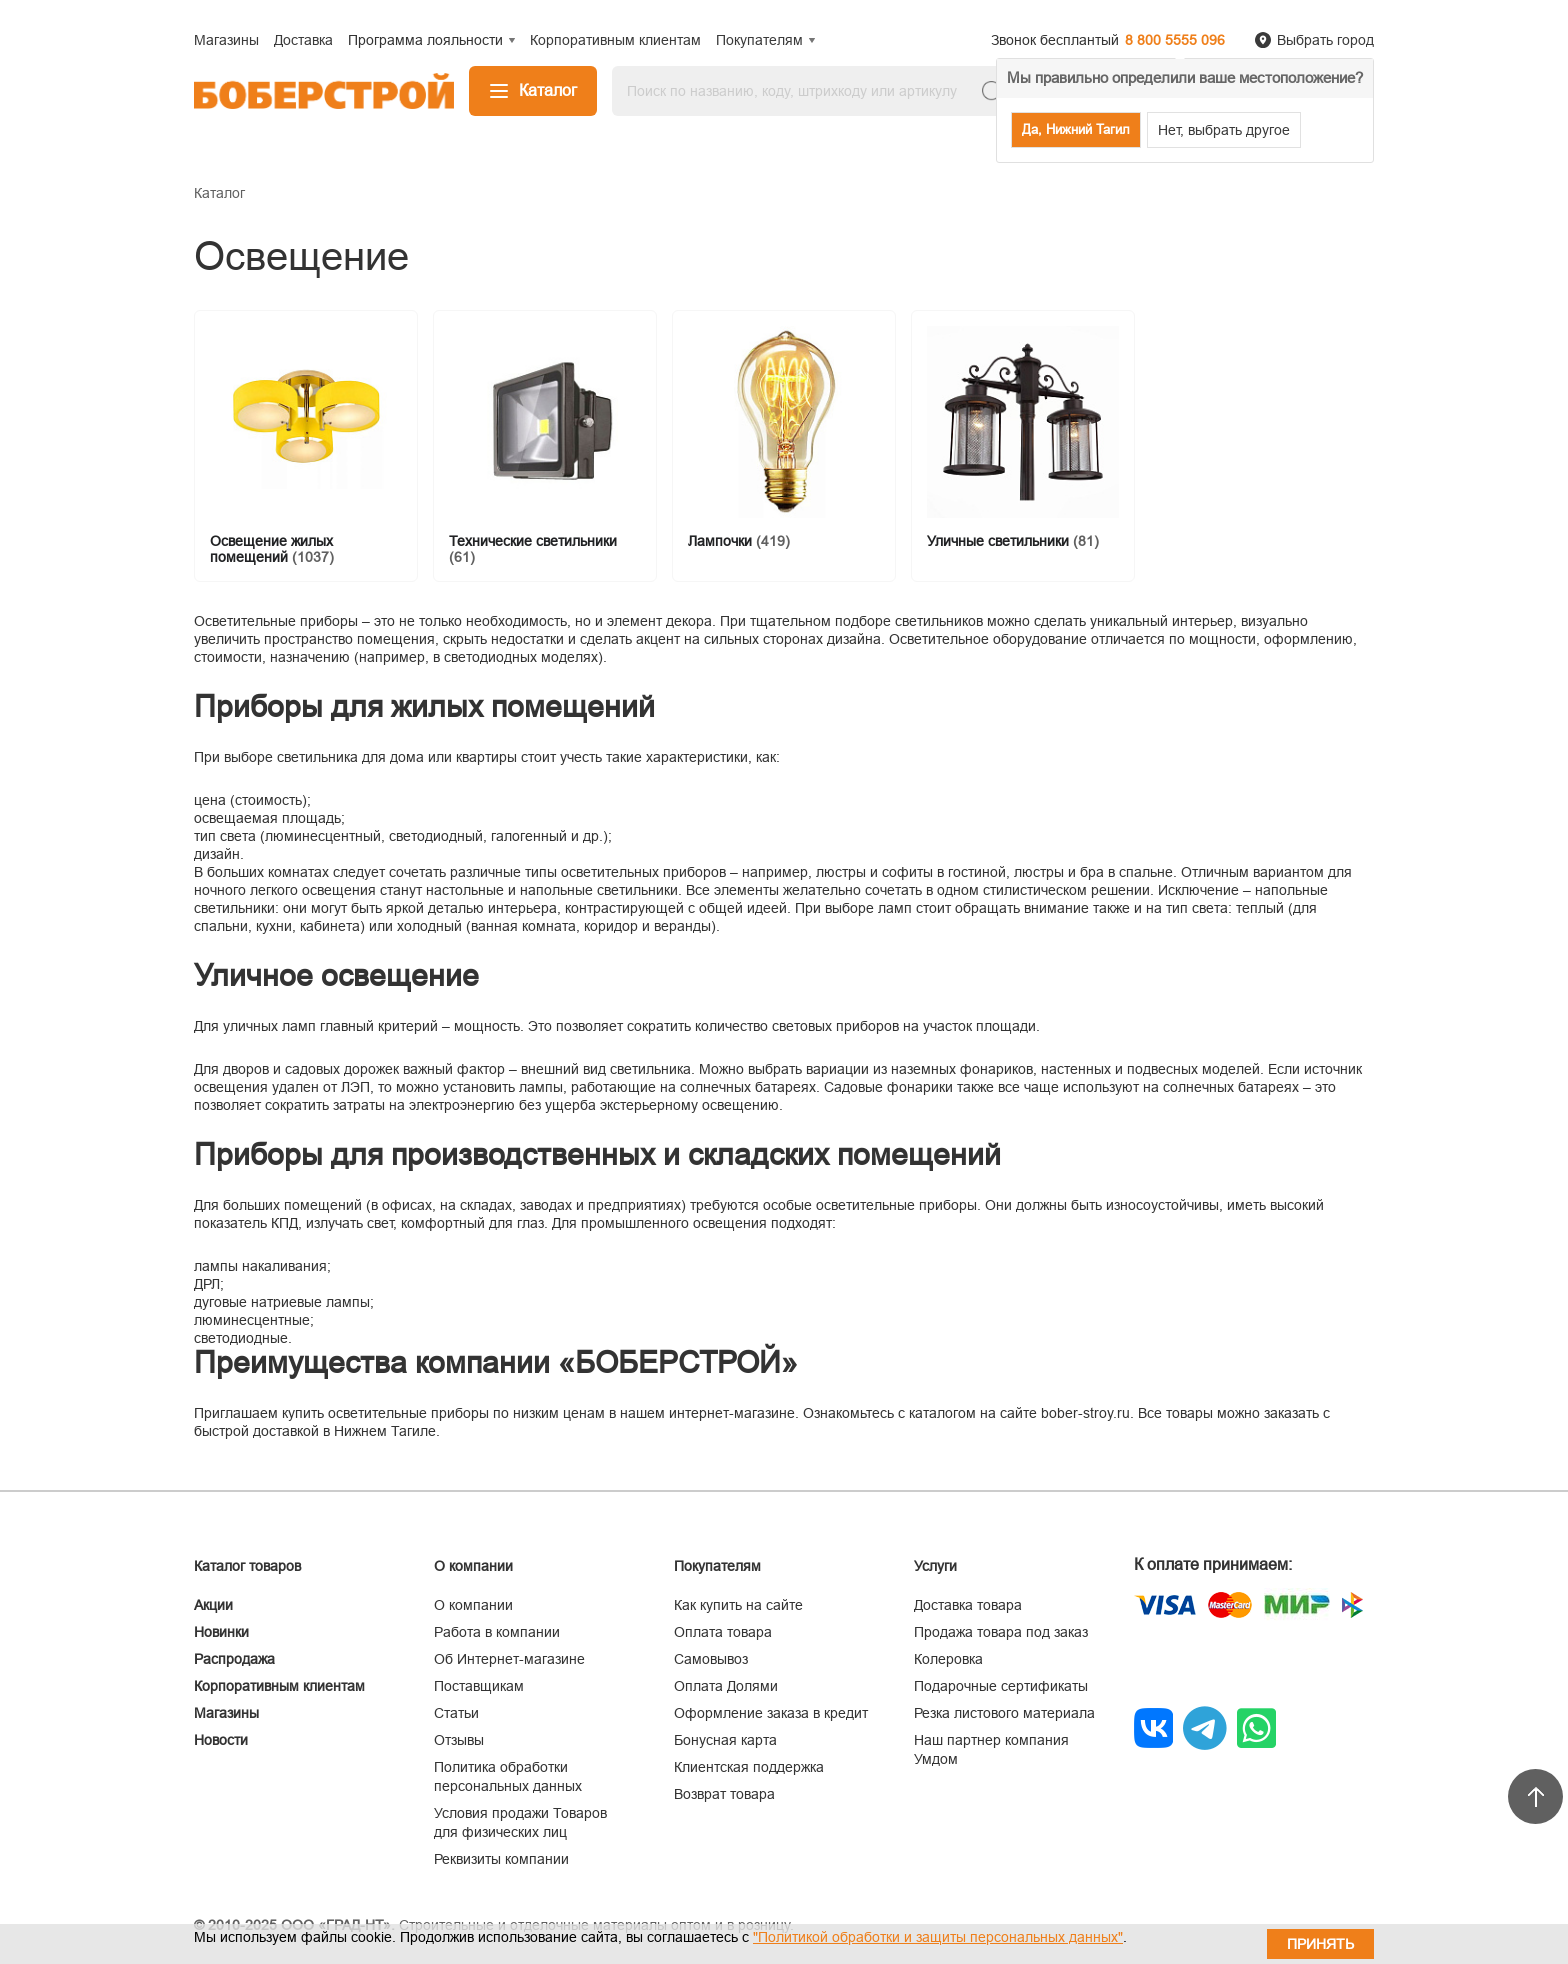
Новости (221, 1740)
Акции (213, 1605)
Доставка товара (968, 1605)
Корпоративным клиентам (279, 1686)
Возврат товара (724, 1794)
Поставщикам (479, 1686)
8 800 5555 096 (1175, 40)
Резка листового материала (1004, 1713)
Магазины (226, 1713)
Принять (1320, 1944)
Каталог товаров (247, 1566)
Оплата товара (723, 1632)
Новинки (221, 1632)
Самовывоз (711, 1659)
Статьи (456, 1713)
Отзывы (459, 1740)
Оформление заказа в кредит (771, 1713)
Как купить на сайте (738, 1605)
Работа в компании (497, 1632)
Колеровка (948, 1659)
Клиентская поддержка (749, 1767)
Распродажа (234, 1659)
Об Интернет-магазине (509, 1659)
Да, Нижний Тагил (1076, 129)
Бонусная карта (725, 1740)
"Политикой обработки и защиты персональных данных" (938, 1937)
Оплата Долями (726, 1686)
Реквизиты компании (501, 1859)
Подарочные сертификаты (1001, 1686)
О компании (473, 1605)
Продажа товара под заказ (1001, 1632)
